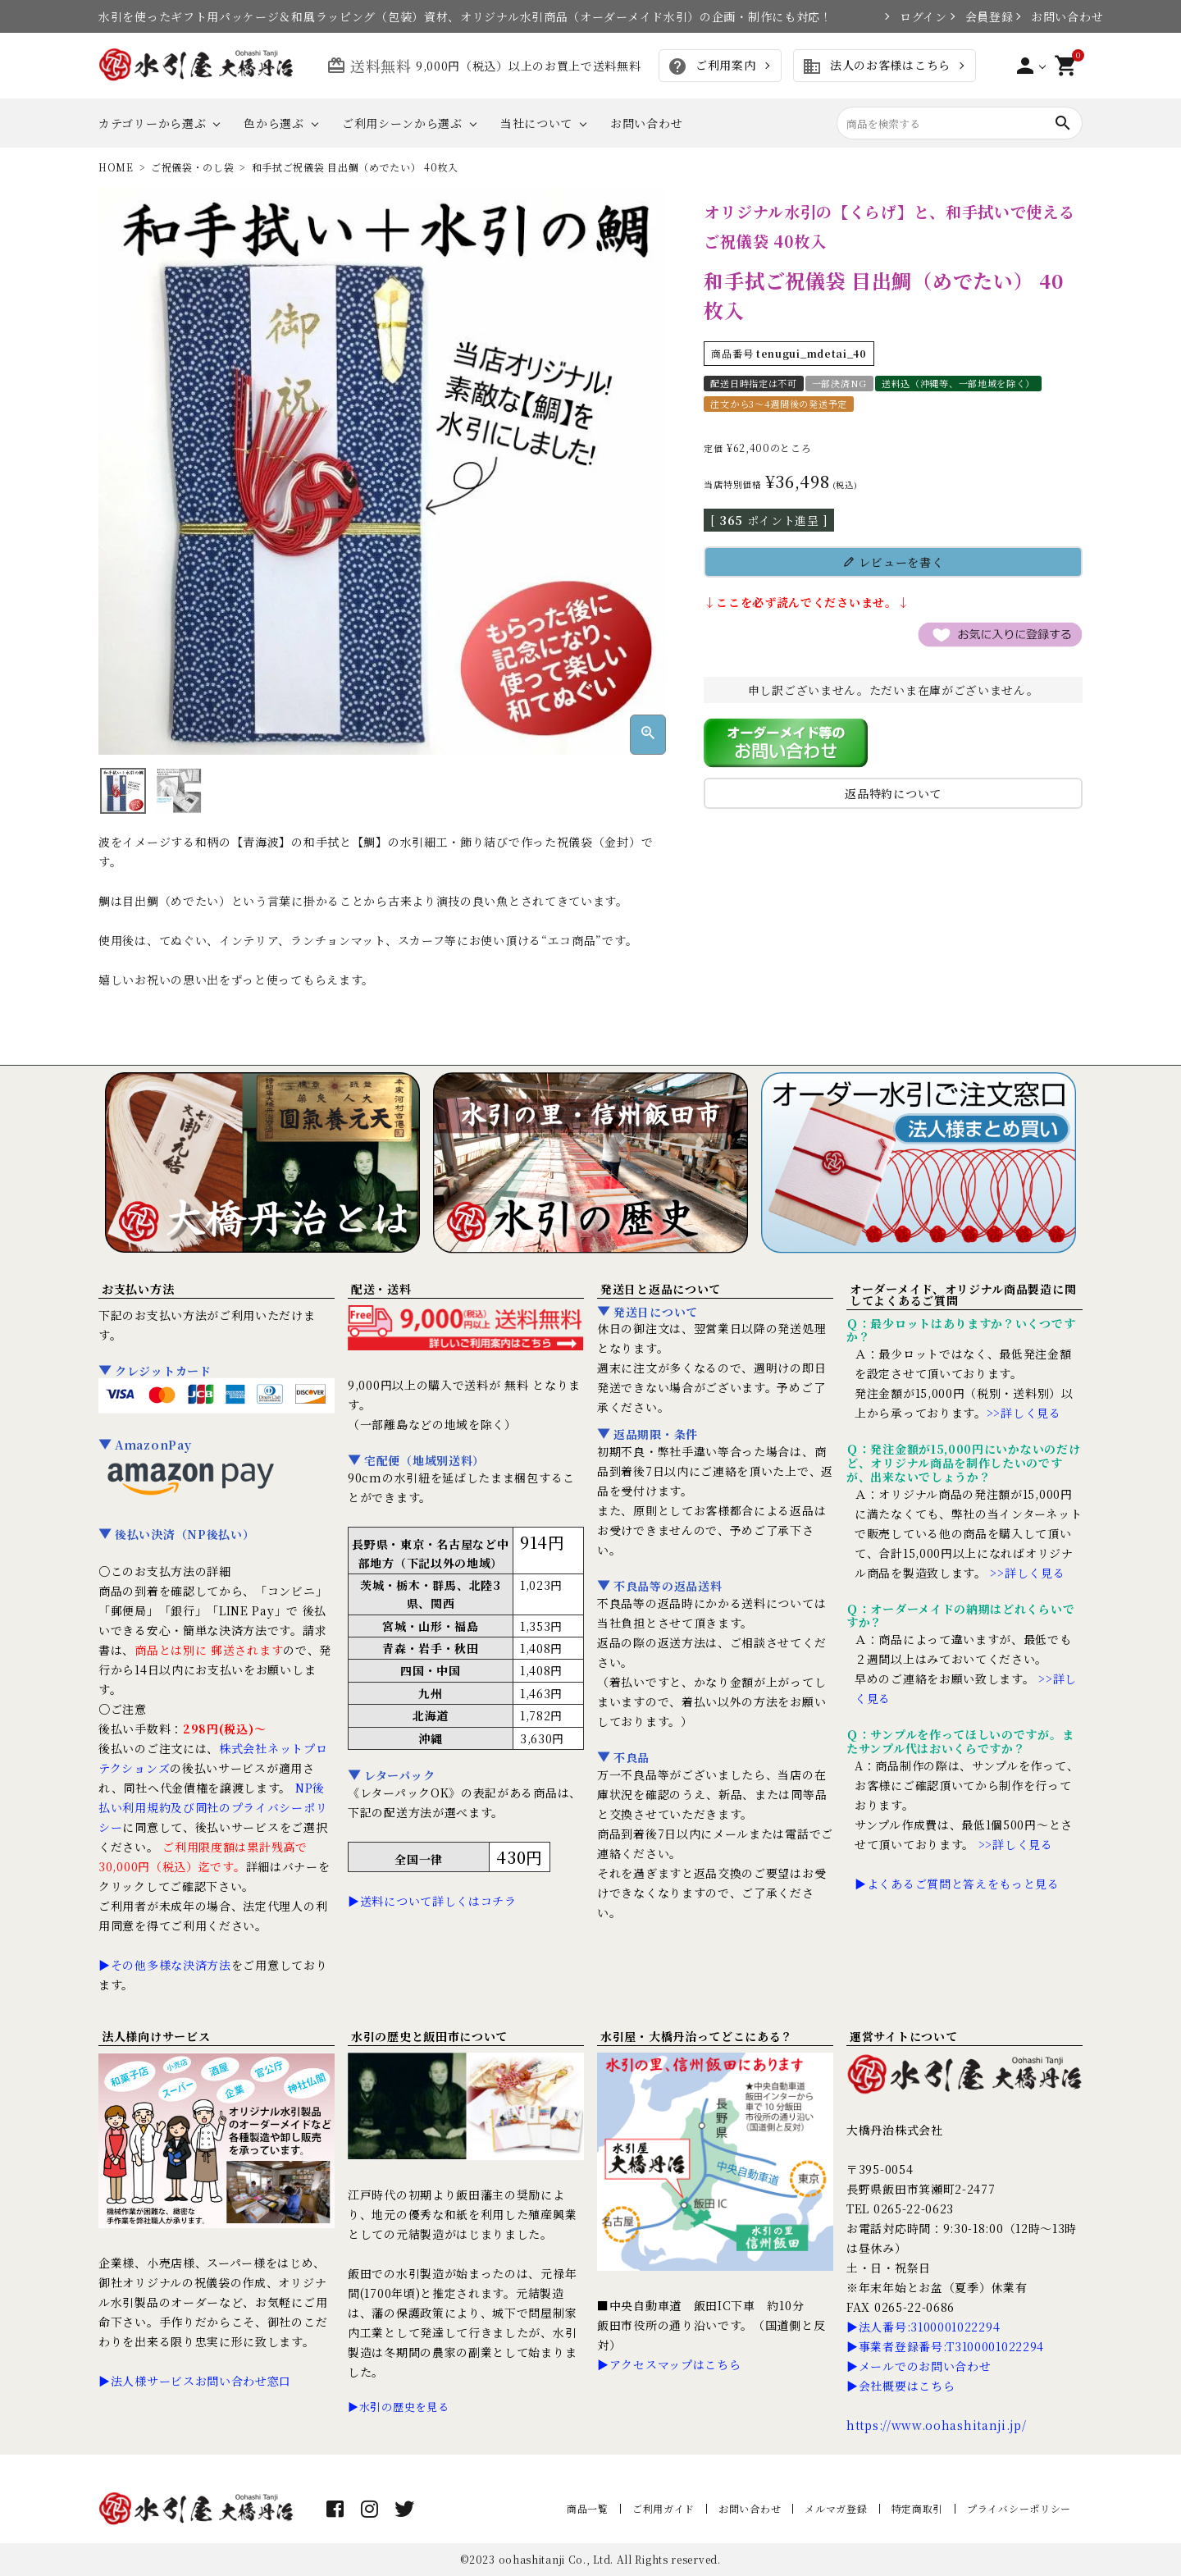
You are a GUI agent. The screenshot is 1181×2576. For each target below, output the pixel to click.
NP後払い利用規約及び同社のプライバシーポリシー (212, 1807)
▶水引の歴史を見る (398, 2406)
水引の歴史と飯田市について (429, 2036)
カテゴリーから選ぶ (152, 123)
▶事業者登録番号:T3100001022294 (945, 2346)
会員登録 (981, 16)
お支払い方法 (138, 1289)
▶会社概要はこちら (900, 2385)
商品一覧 (588, 2508)
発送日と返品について (660, 1289)
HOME (116, 167)
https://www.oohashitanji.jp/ (936, 2425)
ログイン (916, 16)
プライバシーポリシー (1019, 2508)
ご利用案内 (711, 66)
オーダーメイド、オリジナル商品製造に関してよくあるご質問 (963, 1295)
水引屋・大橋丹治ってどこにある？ (696, 2036)
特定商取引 (917, 2508)
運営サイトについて (903, 2036)
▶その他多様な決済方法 (164, 1965)
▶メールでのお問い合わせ (918, 2366)
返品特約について (893, 793)
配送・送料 (381, 1289)
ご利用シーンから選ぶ (402, 123)
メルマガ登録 (836, 2508)
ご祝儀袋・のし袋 (193, 167)
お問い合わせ (1057, 16)
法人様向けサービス (156, 2036)
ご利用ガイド (663, 2508)
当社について (536, 123)
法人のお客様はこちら (876, 66)
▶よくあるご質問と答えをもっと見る (957, 1883)
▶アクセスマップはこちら (669, 2364)
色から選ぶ (274, 123)
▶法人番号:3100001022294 (923, 2326)
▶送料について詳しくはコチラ (432, 1901)
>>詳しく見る (1024, 1412)
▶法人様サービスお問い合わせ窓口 (194, 2381)
